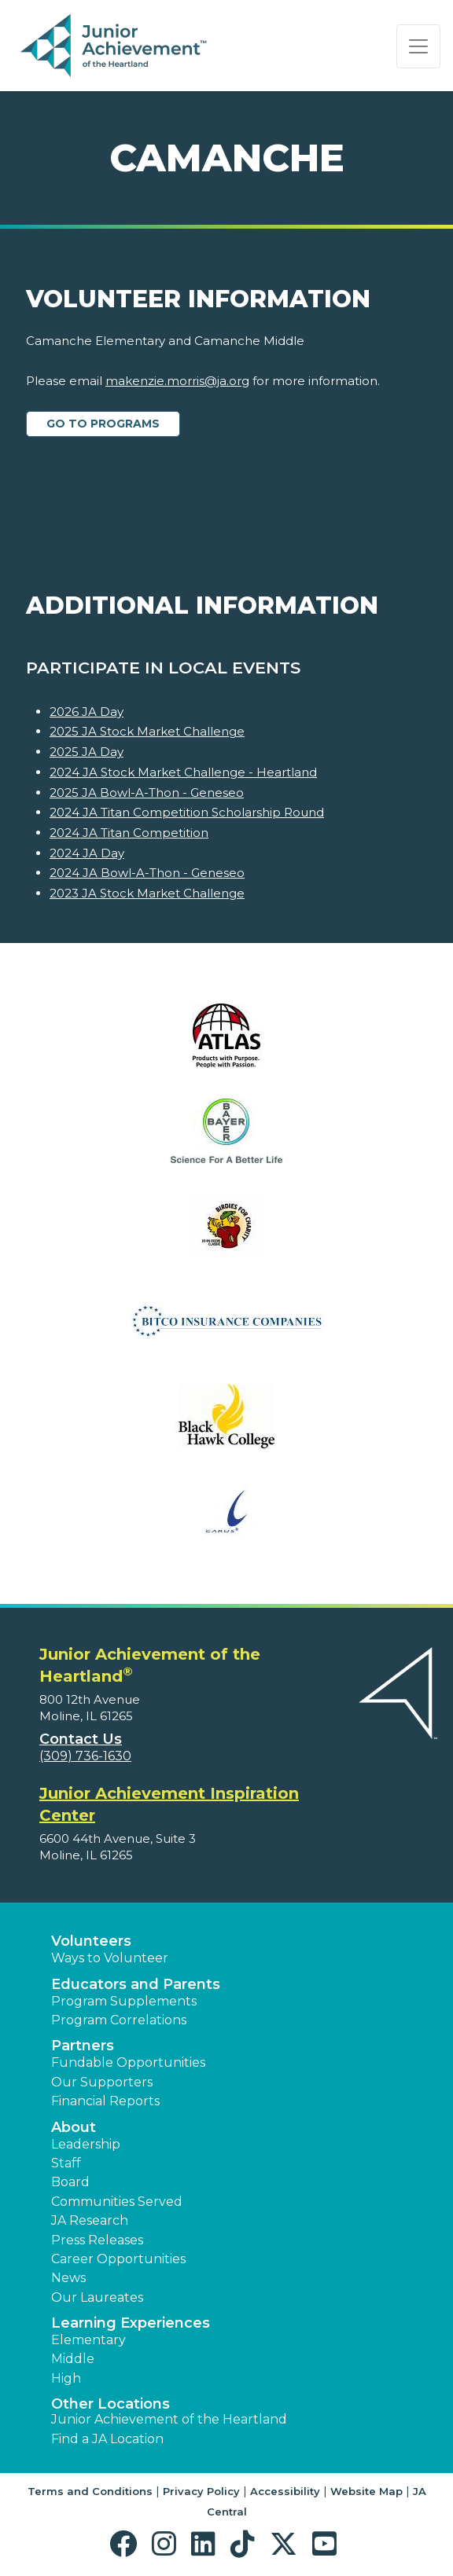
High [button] (66, 2378)
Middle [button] (72, 2358)
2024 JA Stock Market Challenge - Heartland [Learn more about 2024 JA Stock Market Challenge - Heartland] (183, 772)
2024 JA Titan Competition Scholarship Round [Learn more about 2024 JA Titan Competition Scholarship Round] (187, 812)
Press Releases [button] (97, 2240)
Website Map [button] (366, 2491)
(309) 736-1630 (85, 1756)
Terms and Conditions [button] (90, 2491)
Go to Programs (103, 423)
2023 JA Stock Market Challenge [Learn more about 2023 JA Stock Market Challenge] (147, 893)
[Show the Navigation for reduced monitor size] (418, 46)
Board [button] (70, 2181)
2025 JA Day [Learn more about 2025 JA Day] (86, 751)
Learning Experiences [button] (130, 2323)
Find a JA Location (107, 2438)
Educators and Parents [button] (135, 1984)
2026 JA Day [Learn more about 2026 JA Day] (86, 711)
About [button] (73, 2127)
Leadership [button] (85, 2144)
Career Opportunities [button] (118, 2258)
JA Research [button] (89, 2220)
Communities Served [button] (116, 2201)
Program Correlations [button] (118, 2020)
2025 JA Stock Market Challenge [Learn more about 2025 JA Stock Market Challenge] (147, 731)
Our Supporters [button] (102, 2082)
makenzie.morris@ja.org (177, 380)
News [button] (68, 2277)
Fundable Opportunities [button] (128, 2062)
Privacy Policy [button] (201, 2491)
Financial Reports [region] (105, 2100)
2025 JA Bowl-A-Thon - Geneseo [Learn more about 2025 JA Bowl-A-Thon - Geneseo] (147, 792)
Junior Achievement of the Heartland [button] (169, 2419)
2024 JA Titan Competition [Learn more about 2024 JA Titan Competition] (129, 832)
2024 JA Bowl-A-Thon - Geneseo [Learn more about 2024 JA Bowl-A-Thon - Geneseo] (147, 872)
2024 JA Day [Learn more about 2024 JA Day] (87, 853)
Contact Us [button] (80, 1739)
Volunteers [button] (91, 1941)
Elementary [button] (88, 2339)
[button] (127, 2544)
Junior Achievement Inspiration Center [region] (169, 1804)
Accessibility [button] (285, 2491)
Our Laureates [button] (97, 2297)
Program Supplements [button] (124, 2001)
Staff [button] (66, 2163)
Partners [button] (82, 2045)
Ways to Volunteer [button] (109, 1957)
